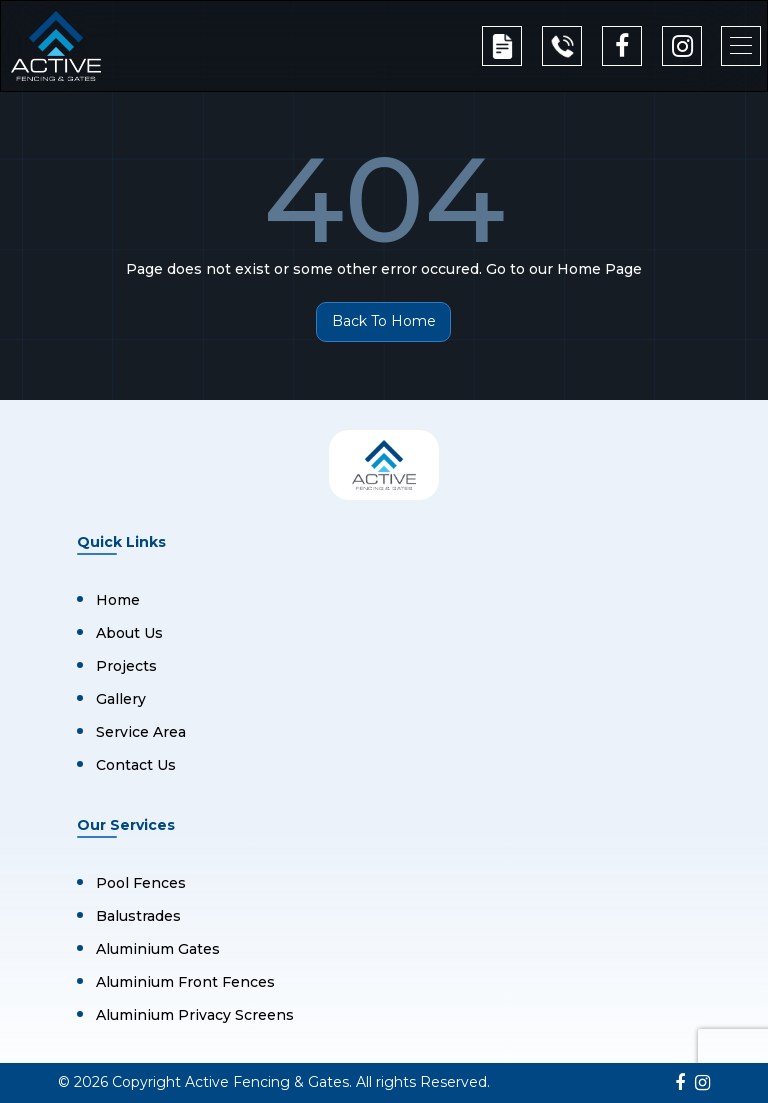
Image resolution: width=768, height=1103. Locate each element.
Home (118, 600)
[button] (741, 46)
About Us (129, 633)
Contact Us (136, 765)
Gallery (121, 699)
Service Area (141, 732)
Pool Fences (141, 883)
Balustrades (138, 916)
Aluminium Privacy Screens (195, 1015)
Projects (126, 666)
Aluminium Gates (158, 949)
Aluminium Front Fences (185, 982)
